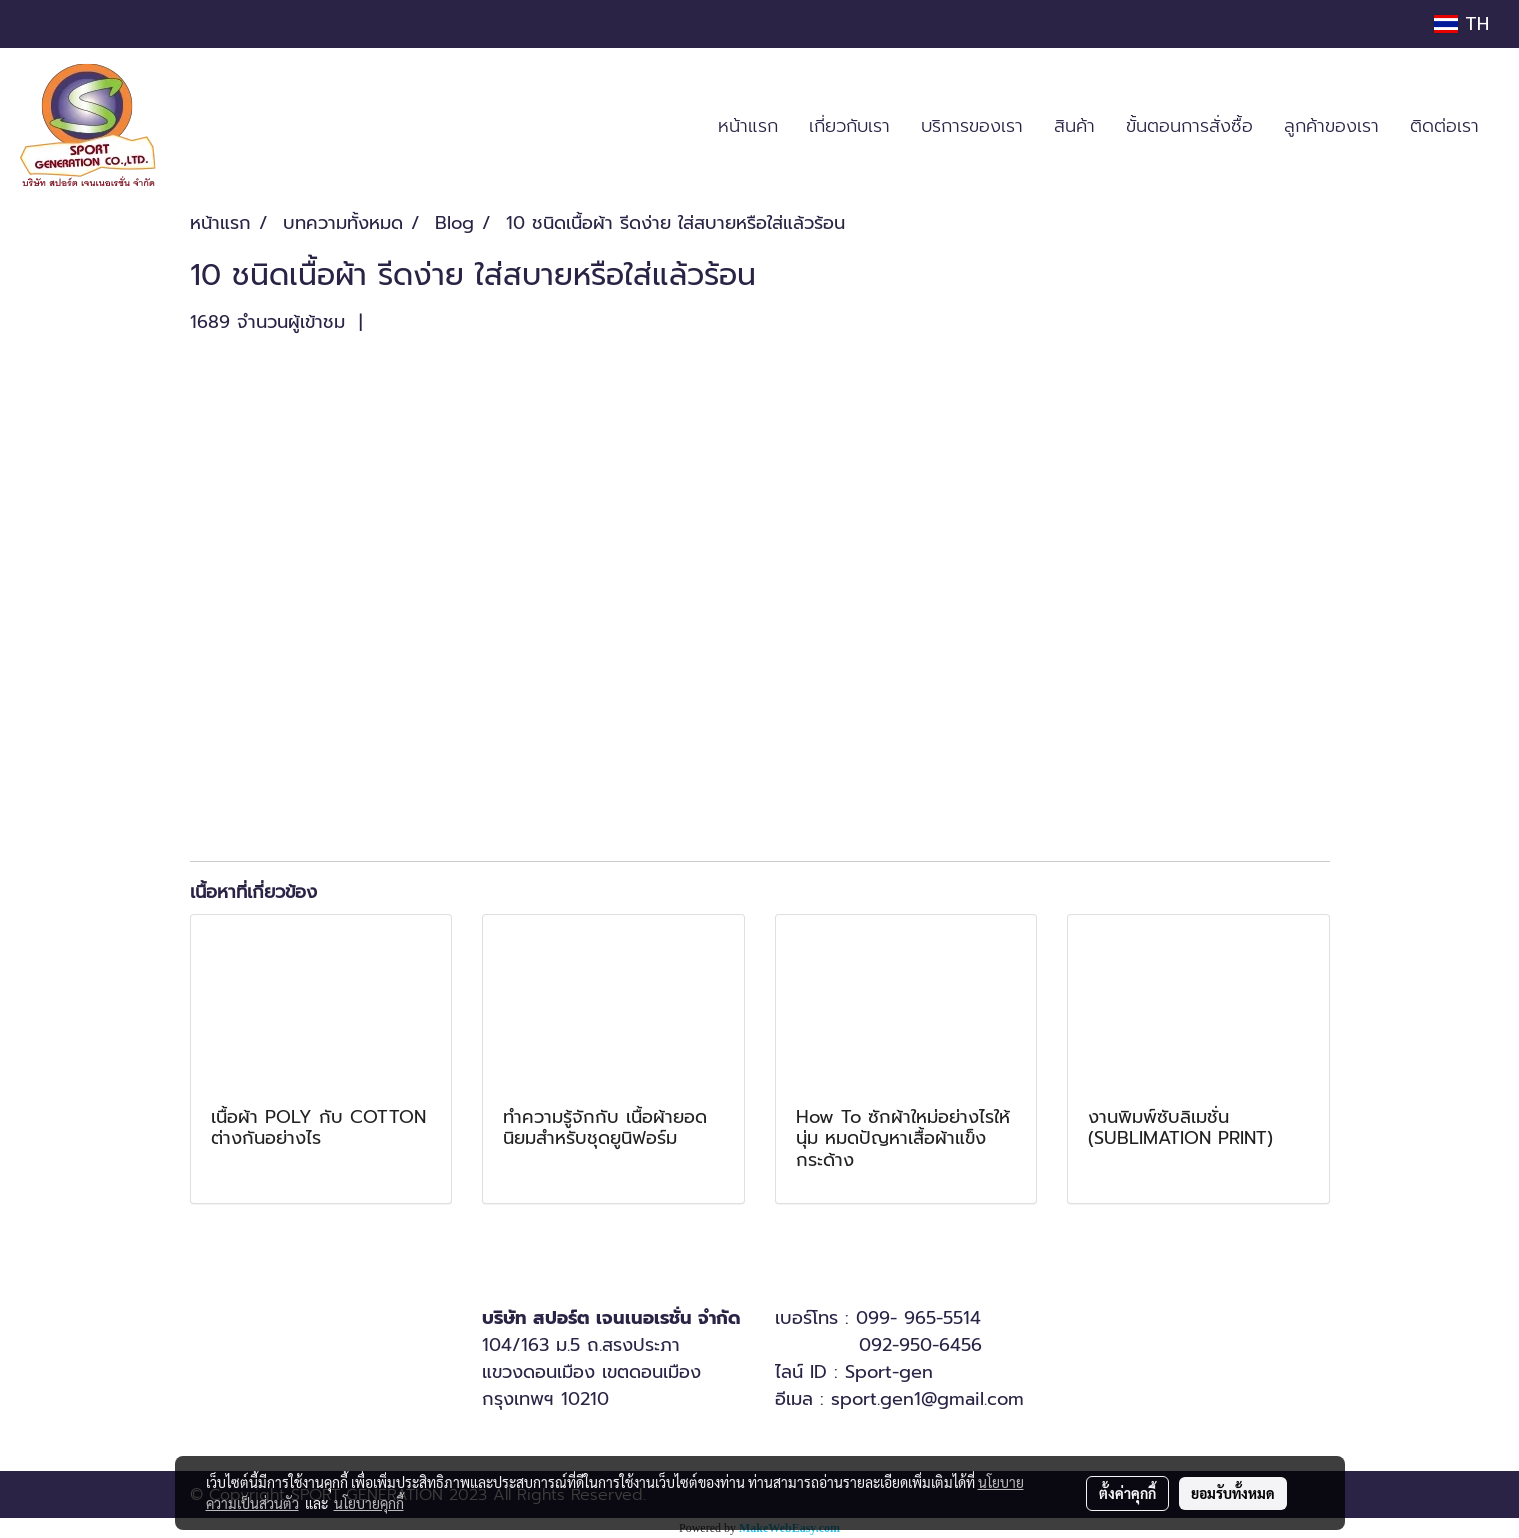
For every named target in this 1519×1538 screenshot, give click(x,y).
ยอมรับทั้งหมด (1233, 1493)
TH (1461, 24)
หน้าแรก (748, 126)
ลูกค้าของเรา (1331, 126)
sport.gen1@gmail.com (927, 1399)
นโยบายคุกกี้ (369, 1503)
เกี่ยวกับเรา (849, 126)
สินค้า (1074, 126)
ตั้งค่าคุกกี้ (1127, 1493)
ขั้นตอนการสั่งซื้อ (1189, 126)
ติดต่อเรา (1444, 126)
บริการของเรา (972, 126)
